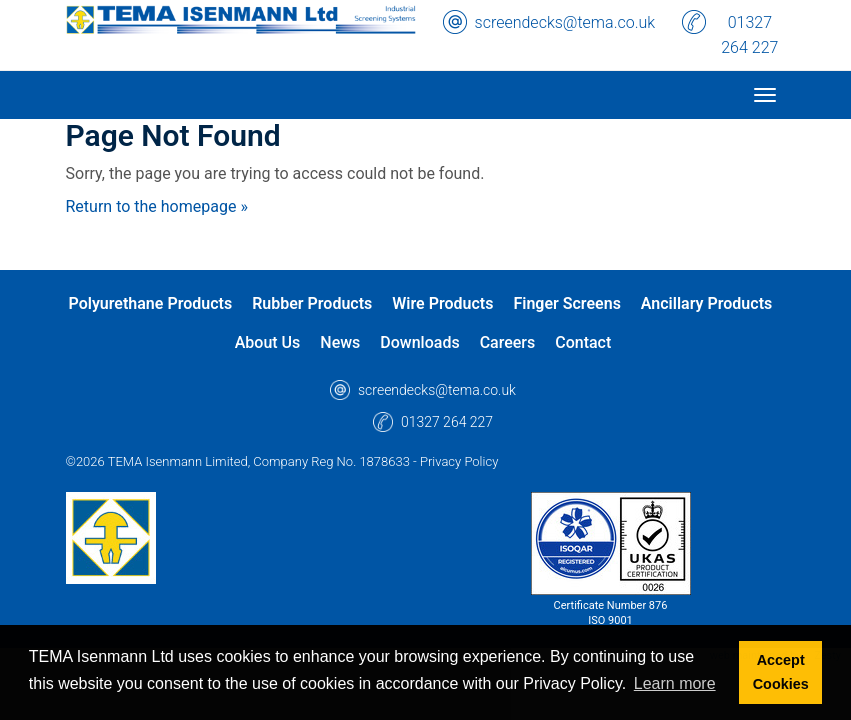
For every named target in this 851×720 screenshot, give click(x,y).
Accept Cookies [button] (781, 672)
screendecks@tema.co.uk (565, 22)
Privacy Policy (459, 461)
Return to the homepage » (157, 206)
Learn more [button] (675, 683)
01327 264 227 (749, 35)
